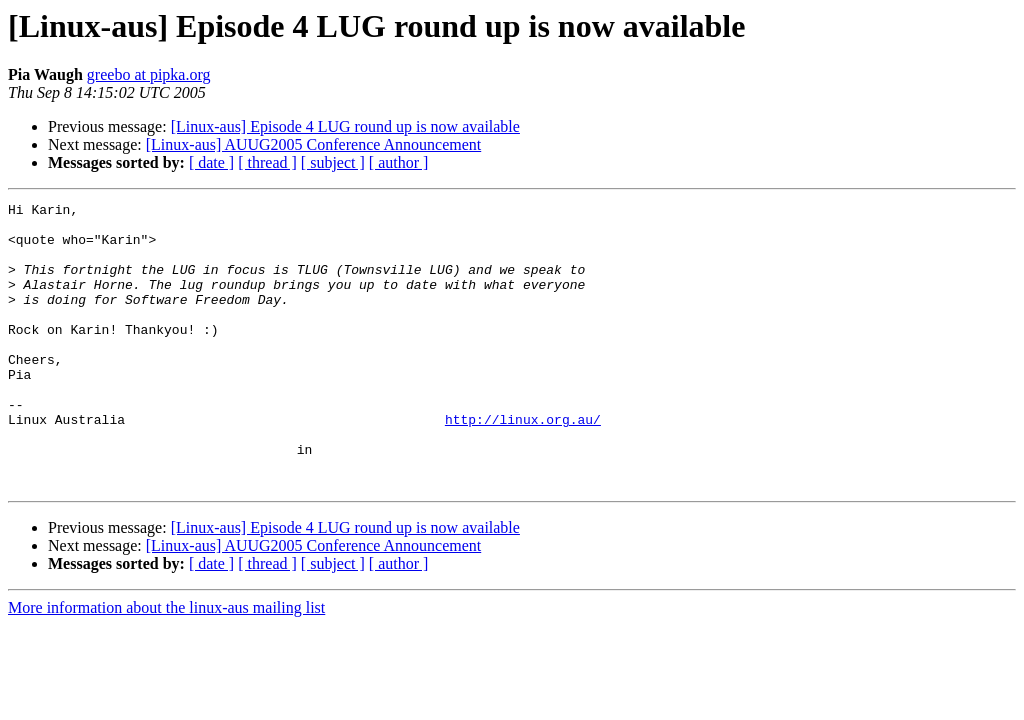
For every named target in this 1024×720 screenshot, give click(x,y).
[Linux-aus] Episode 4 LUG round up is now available (345, 126)
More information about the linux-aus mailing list (166, 664)
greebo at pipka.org (149, 74)
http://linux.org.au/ (523, 464)
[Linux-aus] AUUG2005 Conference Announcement (313, 144)
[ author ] (399, 162)
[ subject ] (333, 162)
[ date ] (211, 162)
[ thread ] (267, 162)
